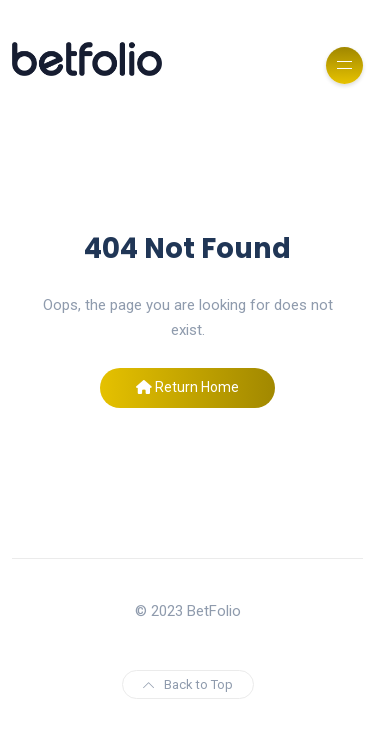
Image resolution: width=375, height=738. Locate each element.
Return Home (187, 387)
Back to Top (188, 684)
